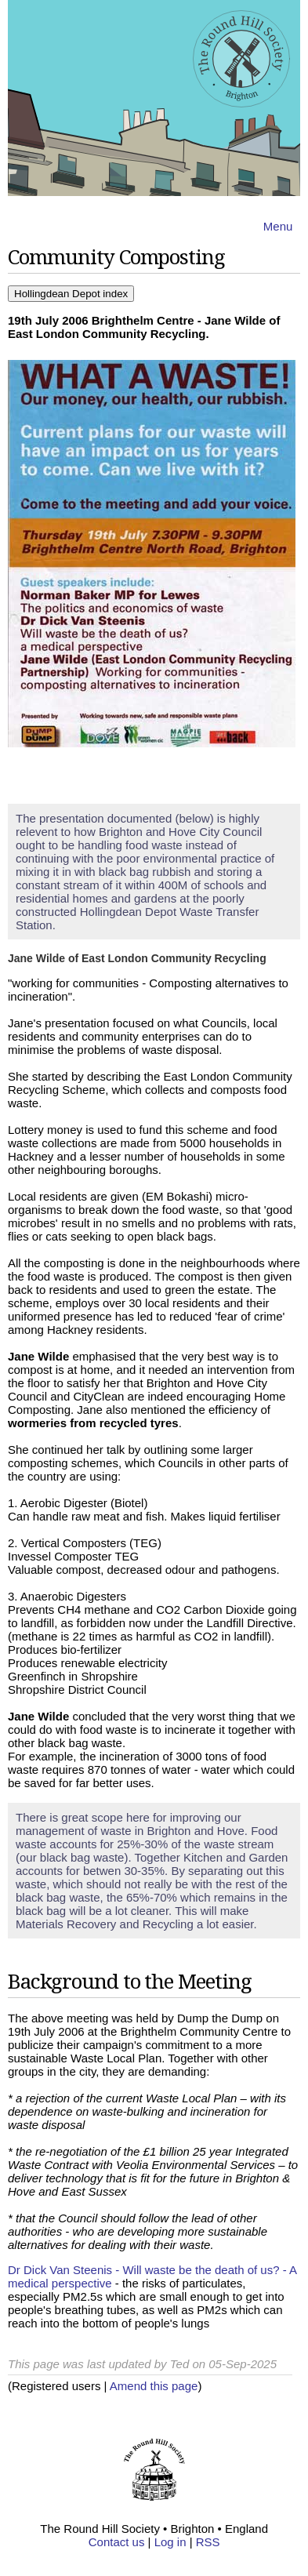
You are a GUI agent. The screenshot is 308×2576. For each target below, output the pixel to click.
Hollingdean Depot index (71, 294)
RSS (208, 2542)
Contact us (117, 2542)
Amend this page (154, 2386)
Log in (170, 2542)
